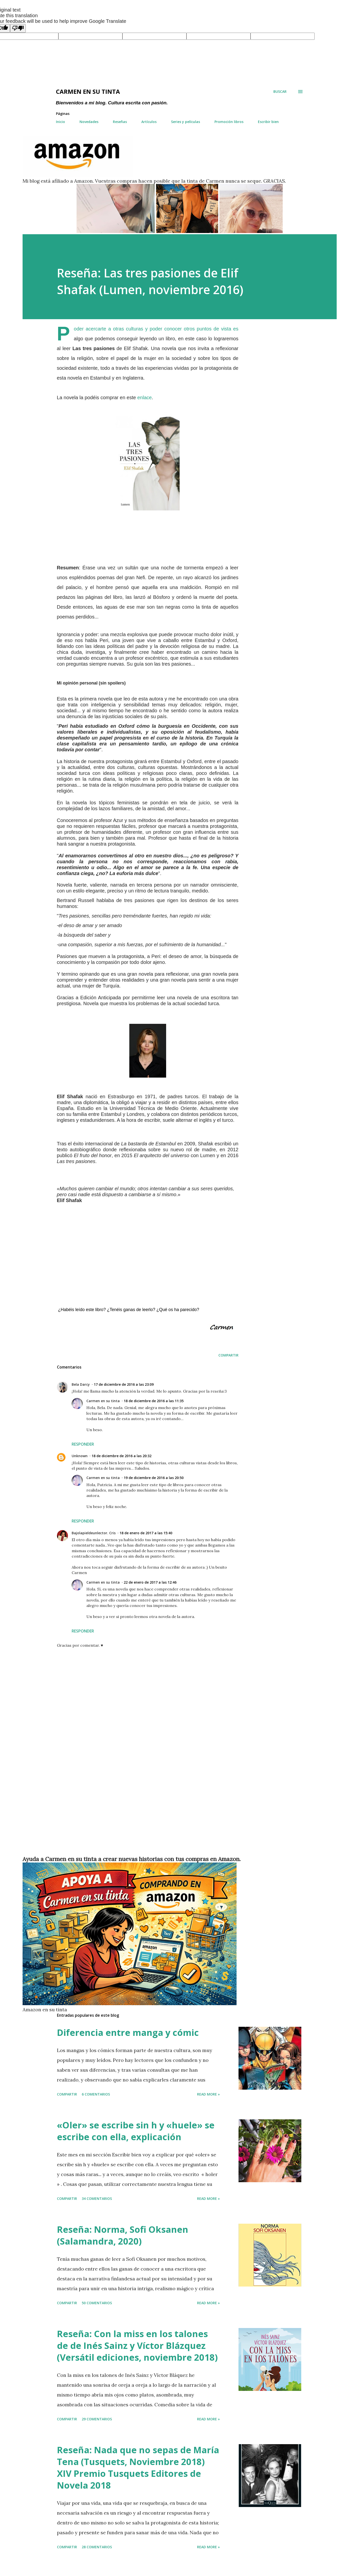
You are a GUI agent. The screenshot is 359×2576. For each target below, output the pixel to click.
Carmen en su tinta (88, 91)
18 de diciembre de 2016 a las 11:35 (154, 1400)
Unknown (80, 1455)
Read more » (208, 2094)
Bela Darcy (81, 1384)
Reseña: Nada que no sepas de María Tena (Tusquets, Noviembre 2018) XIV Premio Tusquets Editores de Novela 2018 (138, 2467)
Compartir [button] (228, 1355)
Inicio (60, 121)
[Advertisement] (140, 1794)
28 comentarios (97, 2547)
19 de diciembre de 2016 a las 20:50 (154, 1477)
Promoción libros (228, 121)
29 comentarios (97, 2419)
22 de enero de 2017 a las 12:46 (150, 1582)
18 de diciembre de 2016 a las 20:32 (121, 1455)
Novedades (89, 121)
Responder (83, 1444)
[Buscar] (280, 92)
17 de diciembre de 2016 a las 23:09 (124, 1384)
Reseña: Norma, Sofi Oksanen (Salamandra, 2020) (122, 2235)
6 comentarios (96, 2094)
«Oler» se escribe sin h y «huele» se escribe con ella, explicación (135, 2131)
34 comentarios (97, 2198)
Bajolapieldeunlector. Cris (94, 1533)
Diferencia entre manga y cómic (128, 2033)
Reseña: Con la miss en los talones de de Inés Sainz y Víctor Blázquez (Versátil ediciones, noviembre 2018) (137, 2345)
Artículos (149, 121)
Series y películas (185, 121)
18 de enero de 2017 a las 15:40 (146, 1533)
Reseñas (120, 121)
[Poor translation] (18, 28)
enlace (144, 397)
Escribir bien (268, 121)
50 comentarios (97, 2303)
